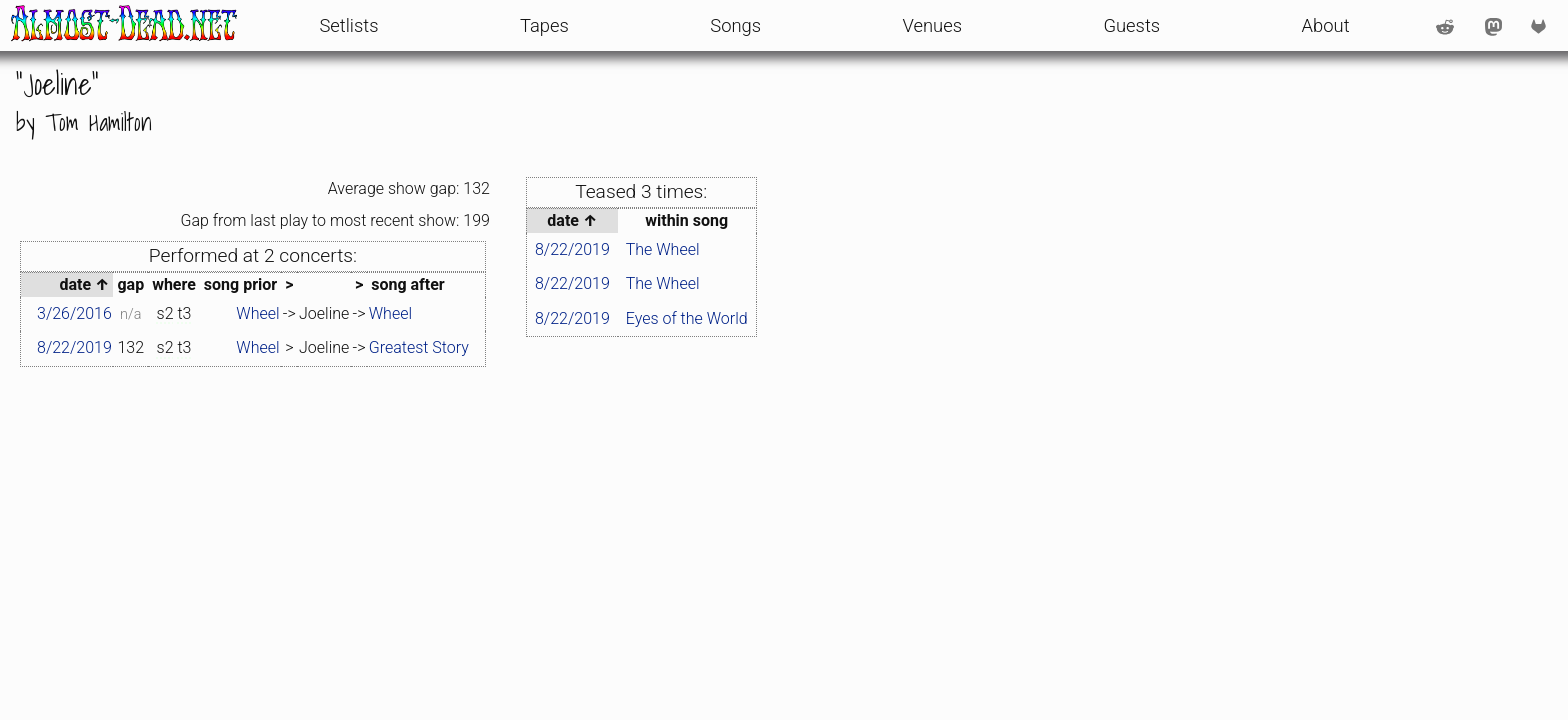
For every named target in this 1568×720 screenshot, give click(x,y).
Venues (932, 25)
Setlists (348, 25)
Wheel (257, 313)
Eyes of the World (687, 318)
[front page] (124, 25)
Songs (735, 25)
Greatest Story (419, 347)
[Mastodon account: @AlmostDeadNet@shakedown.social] (1494, 26)
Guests (1131, 25)
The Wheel (663, 249)
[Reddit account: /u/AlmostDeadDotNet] (1444, 26)
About (1326, 25)
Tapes (544, 25)
